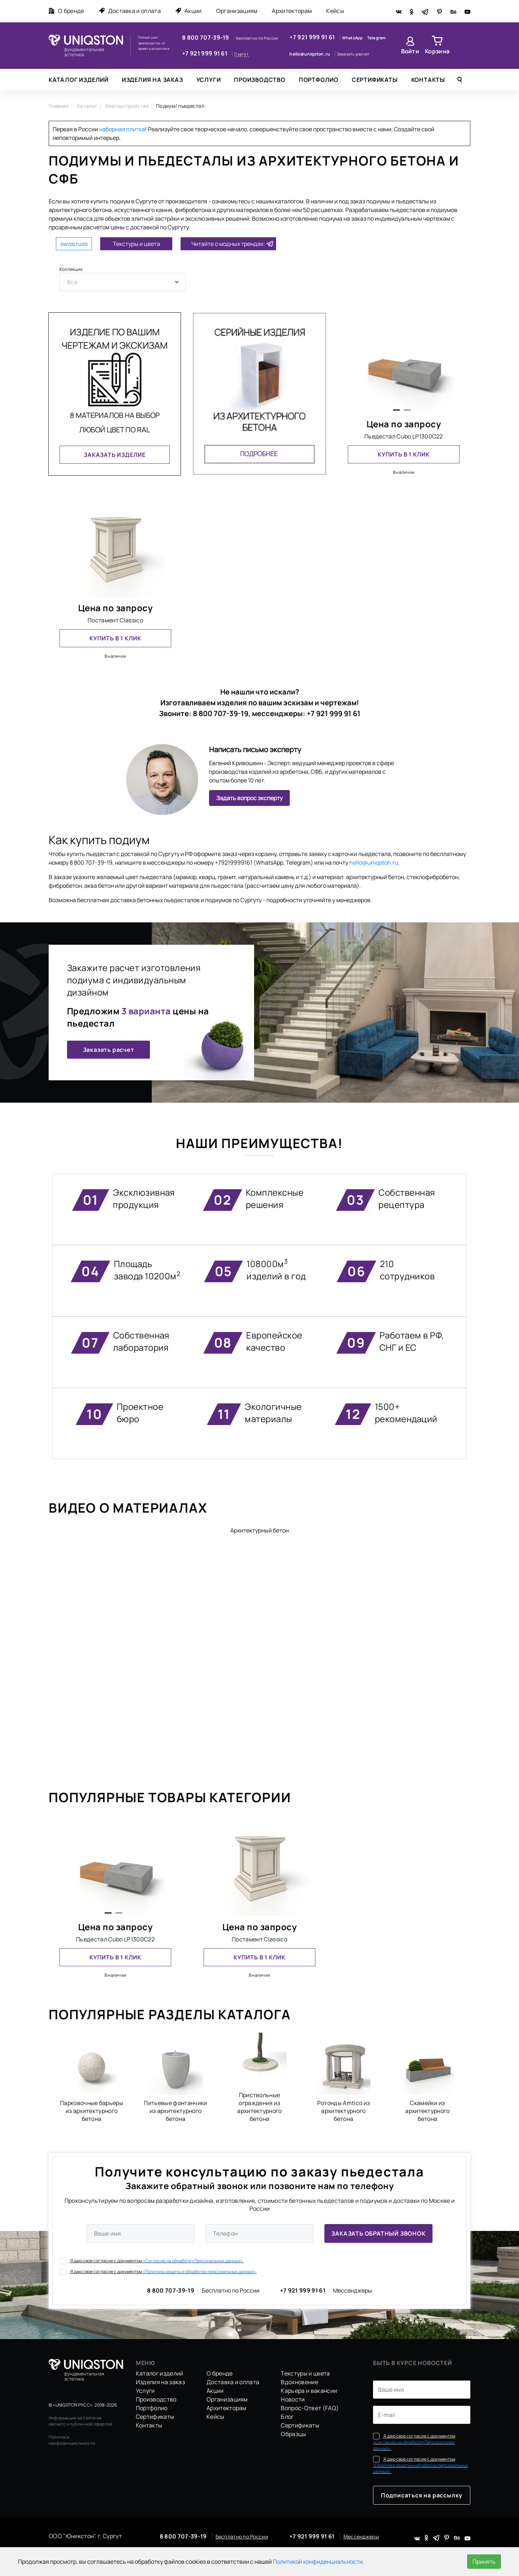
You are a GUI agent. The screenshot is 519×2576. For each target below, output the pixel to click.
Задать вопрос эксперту (249, 798)
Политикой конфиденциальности (318, 2562)
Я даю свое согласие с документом (152, 2261)
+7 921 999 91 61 (205, 53)
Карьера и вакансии (309, 2391)
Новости (293, 2399)
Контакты (428, 80)
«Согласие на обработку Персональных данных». (193, 2261)
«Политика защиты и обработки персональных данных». (200, 2271)
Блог (287, 2417)
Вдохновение (299, 2382)
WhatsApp (353, 37)
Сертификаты (375, 80)
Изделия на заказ (152, 80)
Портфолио (318, 80)
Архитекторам (292, 11)
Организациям (237, 11)
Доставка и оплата (130, 11)
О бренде (66, 11)
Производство (259, 80)
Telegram (376, 37)
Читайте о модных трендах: (228, 244)
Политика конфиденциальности (72, 2440)
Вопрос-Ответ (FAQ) (310, 2408)
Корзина (437, 51)
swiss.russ (74, 244)
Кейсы (335, 11)
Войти (410, 51)
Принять (484, 2562)
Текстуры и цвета (136, 244)
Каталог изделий (78, 80)
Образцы (293, 2434)
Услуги (208, 80)
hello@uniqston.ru (310, 54)
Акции (188, 11)
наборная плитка (122, 129)
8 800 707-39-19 (206, 37)
